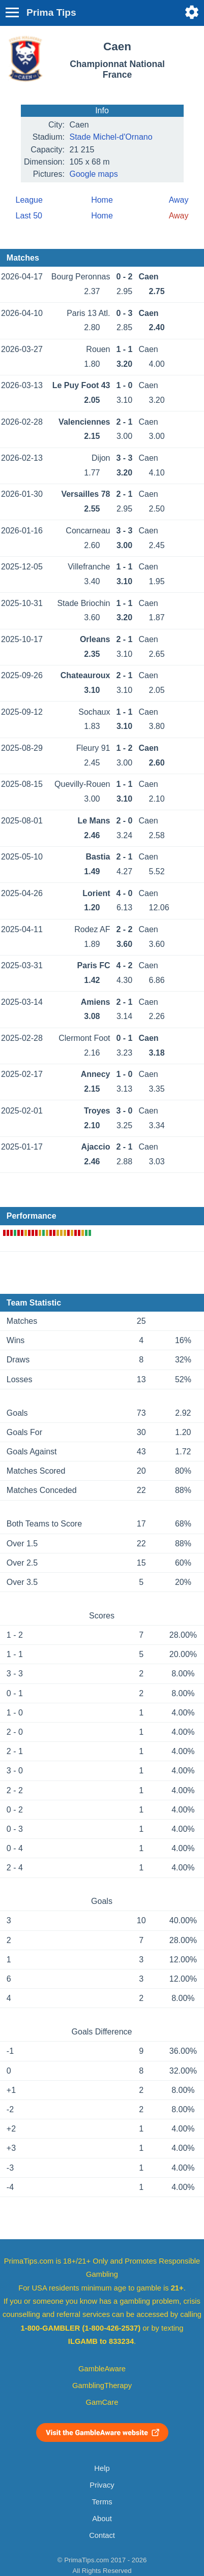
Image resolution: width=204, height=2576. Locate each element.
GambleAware (102, 2369)
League (29, 200)
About (101, 2519)
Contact (102, 2535)
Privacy (102, 2485)
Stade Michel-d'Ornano (111, 137)
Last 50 (29, 215)
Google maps (94, 174)
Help (101, 2468)
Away (179, 200)
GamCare (102, 2402)
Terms (102, 2502)
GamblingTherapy (102, 2385)
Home (102, 200)
